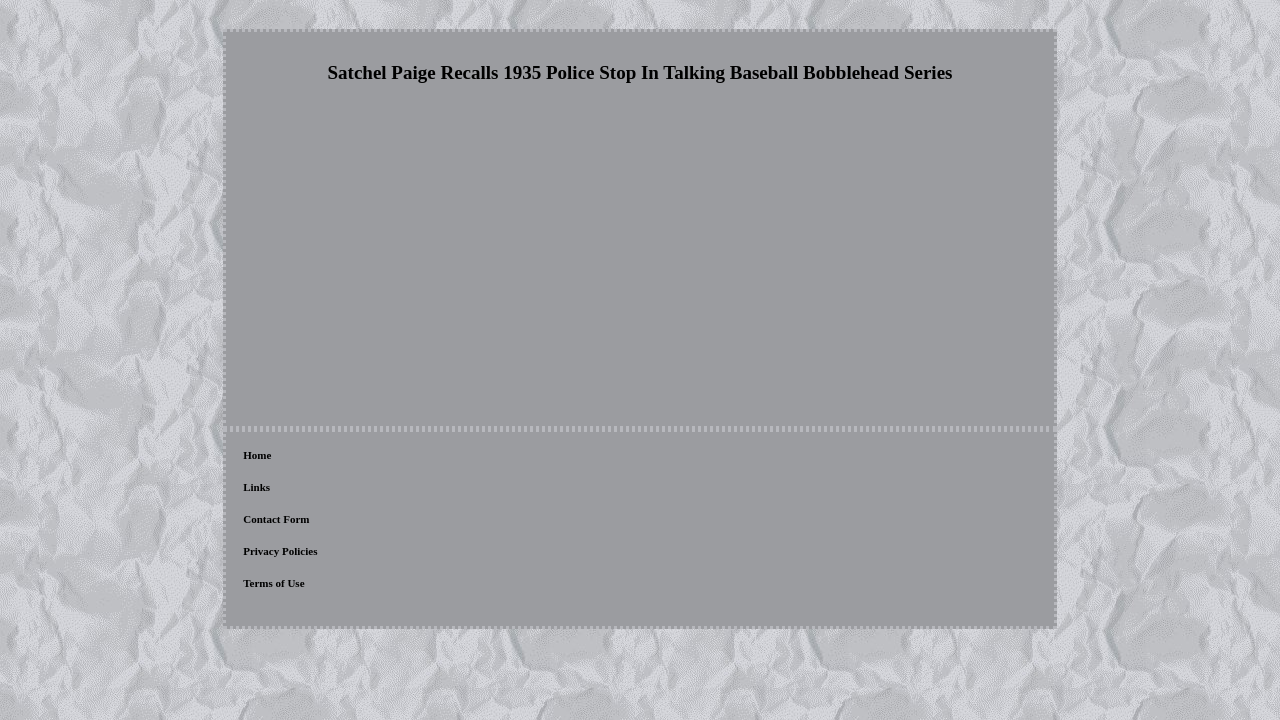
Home (257, 457)
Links (301, 457)
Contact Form (365, 457)
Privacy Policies (453, 457)
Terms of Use (537, 457)
